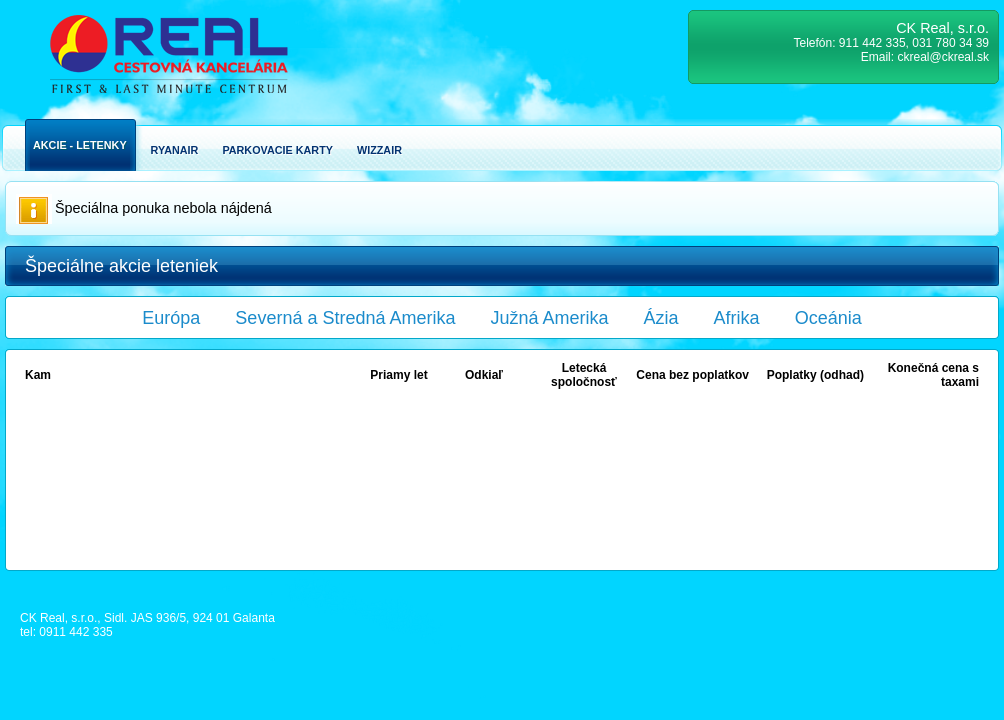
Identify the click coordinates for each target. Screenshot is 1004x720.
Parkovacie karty (277, 150)
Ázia (661, 318)
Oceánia (828, 318)
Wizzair (379, 150)
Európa (171, 318)
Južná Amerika (550, 318)
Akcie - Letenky (80, 145)
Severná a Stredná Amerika (345, 318)
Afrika (737, 318)
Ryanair (175, 150)
